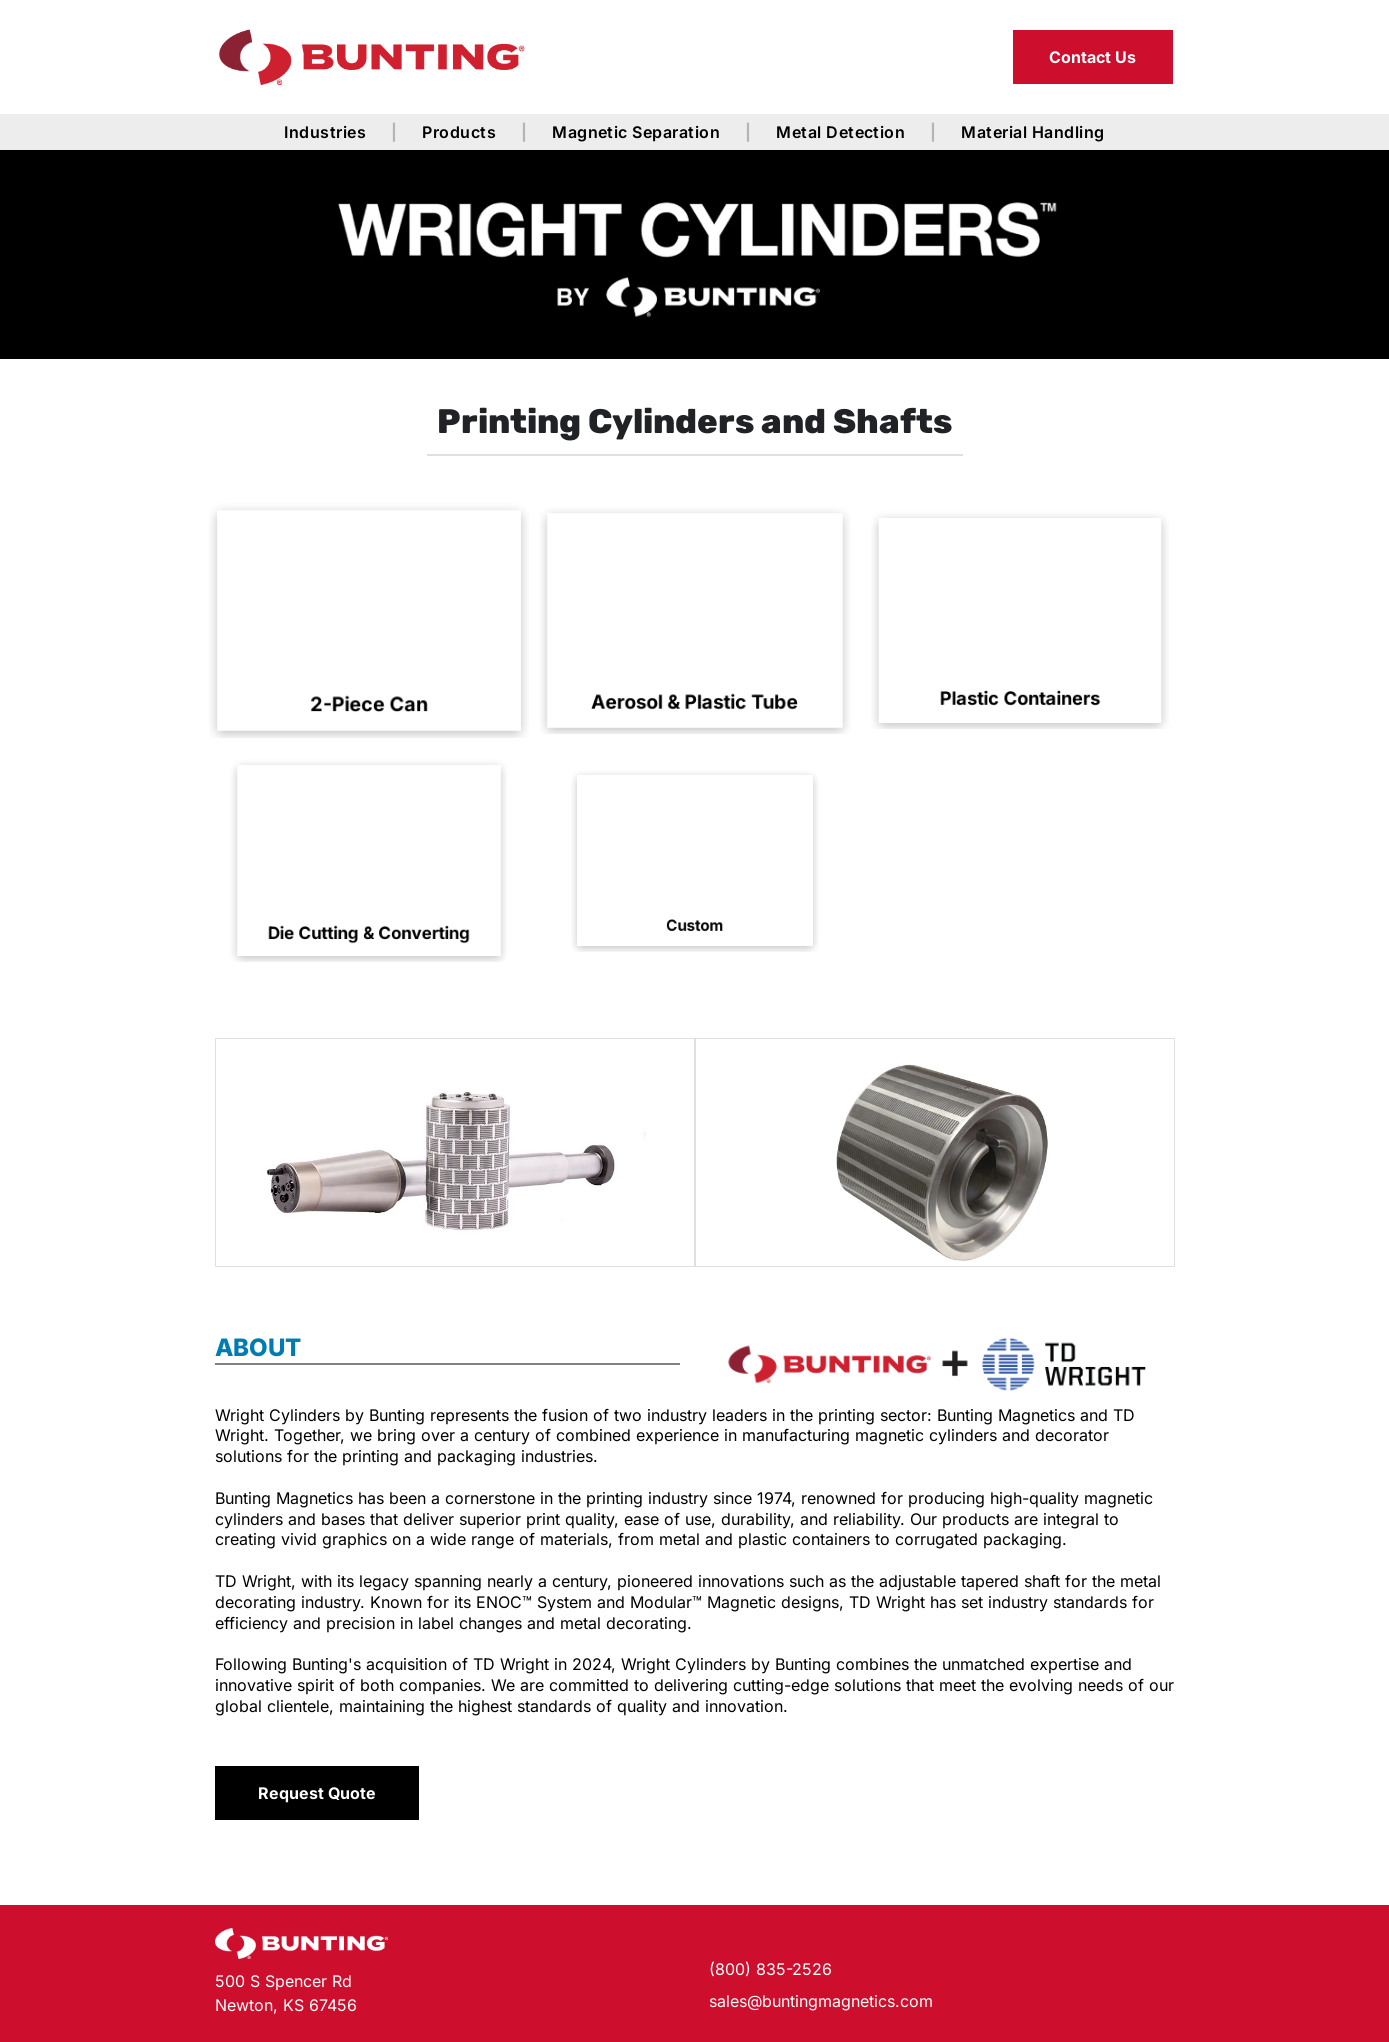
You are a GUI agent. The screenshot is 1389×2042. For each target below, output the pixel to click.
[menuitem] (328, 132)
